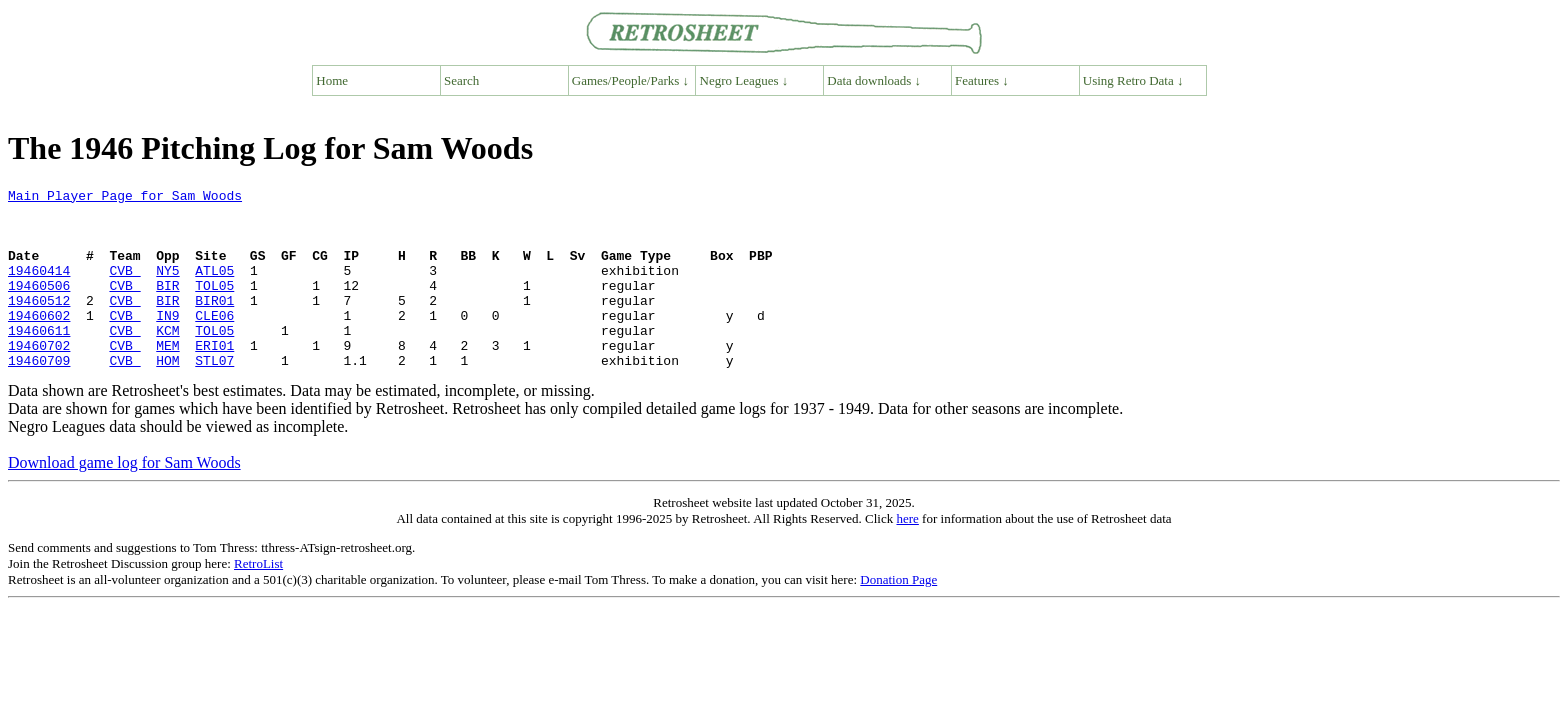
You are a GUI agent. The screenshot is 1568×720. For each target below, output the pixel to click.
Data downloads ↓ (874, 80)
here (907, 554)
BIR (167, 306)
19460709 (39, 396)
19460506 (39, 306)
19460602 (39, 342)
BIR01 (214, 324)
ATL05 (214, 288)
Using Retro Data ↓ (1133, 80)
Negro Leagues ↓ (744, 80)
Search (461, 80)
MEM (167, 378)
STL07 (214, 396)
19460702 (39, 378)
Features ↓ (982, 80)
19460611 (39, 360)
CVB (124, 288)
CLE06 (214, 342)
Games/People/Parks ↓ (630, 80)
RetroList (258, 599)
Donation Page (898, 615)
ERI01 (214, 378)
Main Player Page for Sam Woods (125, 198)
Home (332, 80)
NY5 (167, 288)
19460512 (39, 324)
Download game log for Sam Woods (124, 498)
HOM (167, 396)
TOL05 (214, 306)
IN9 (167, 342)
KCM (167, 360)
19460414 (39, 288)
